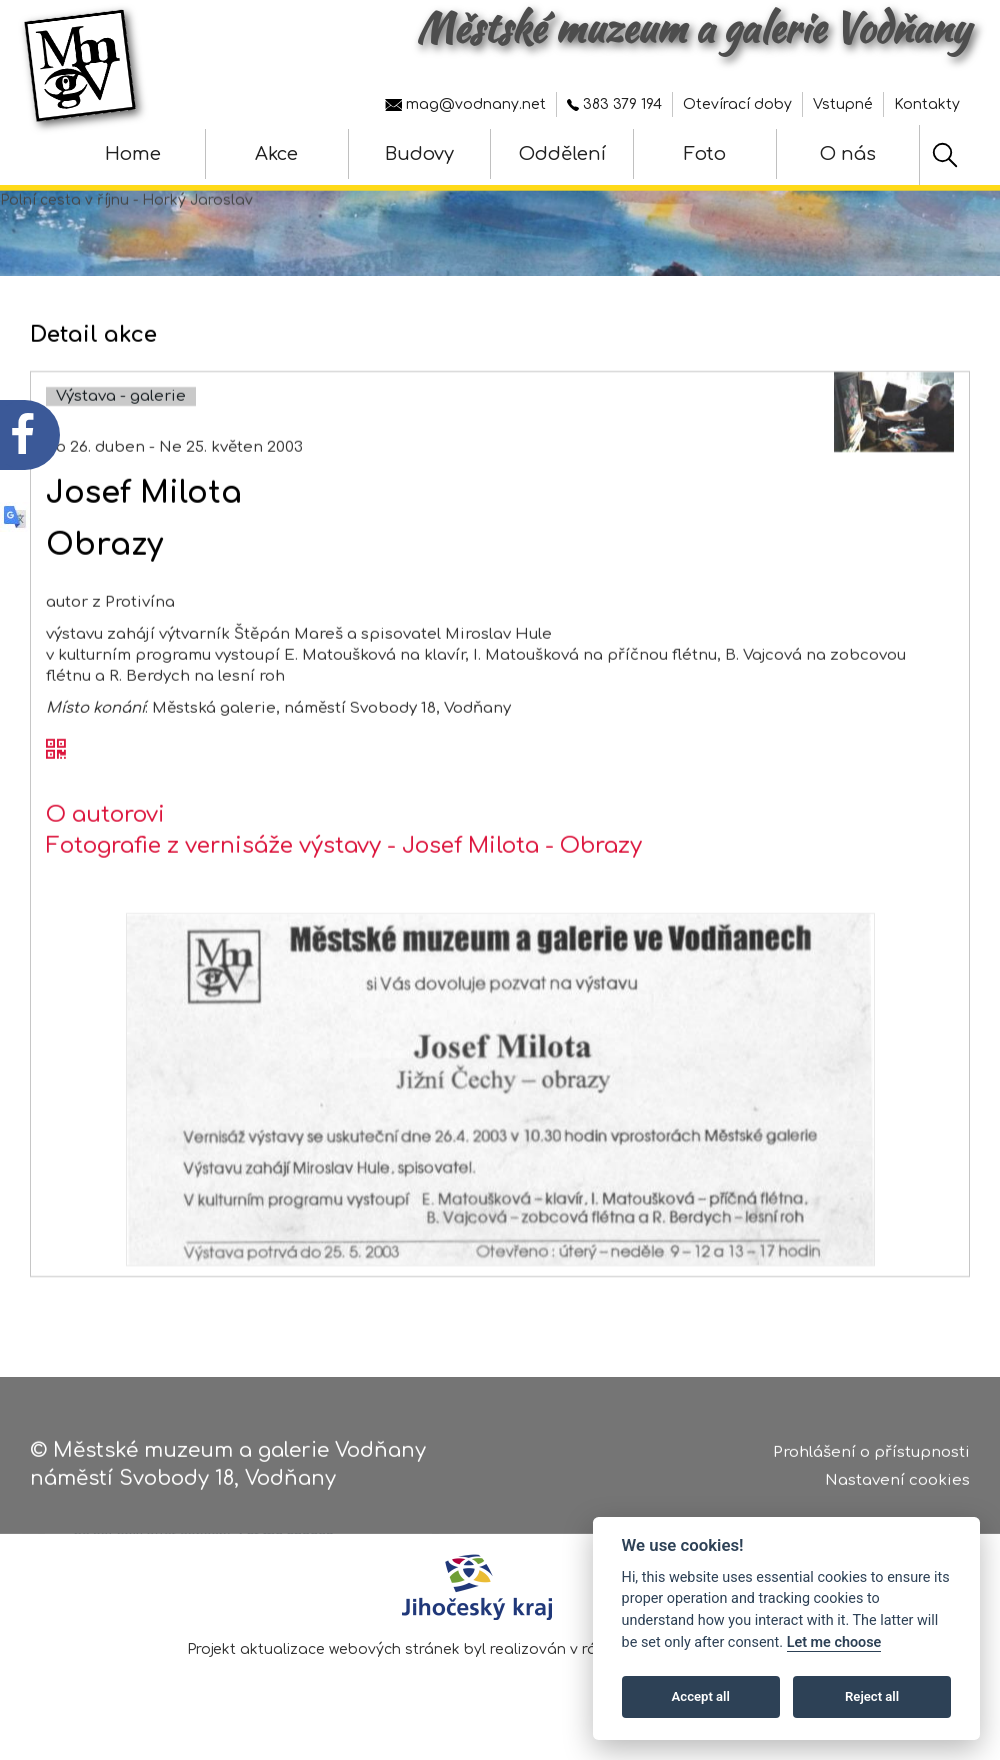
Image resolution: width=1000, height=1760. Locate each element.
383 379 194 (614, 104)
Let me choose (834, 1642)
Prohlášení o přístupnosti (871, 1455)
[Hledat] (945, 155)
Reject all (872, 1696)
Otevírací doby (737, 104)
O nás (848, 154)
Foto (705, 154)
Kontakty (927, 104)
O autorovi (105, 837)
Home (133, 154)
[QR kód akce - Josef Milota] (56, 773)
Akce (276, 154)
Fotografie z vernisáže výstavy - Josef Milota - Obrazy (344, 869)
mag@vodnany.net (465, 104)
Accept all (701, 1696)
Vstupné (843, 104)
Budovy (419, 154)
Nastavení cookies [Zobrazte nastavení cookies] (897, 1484)
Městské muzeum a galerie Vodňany (693, 28)
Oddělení (562, 154)
